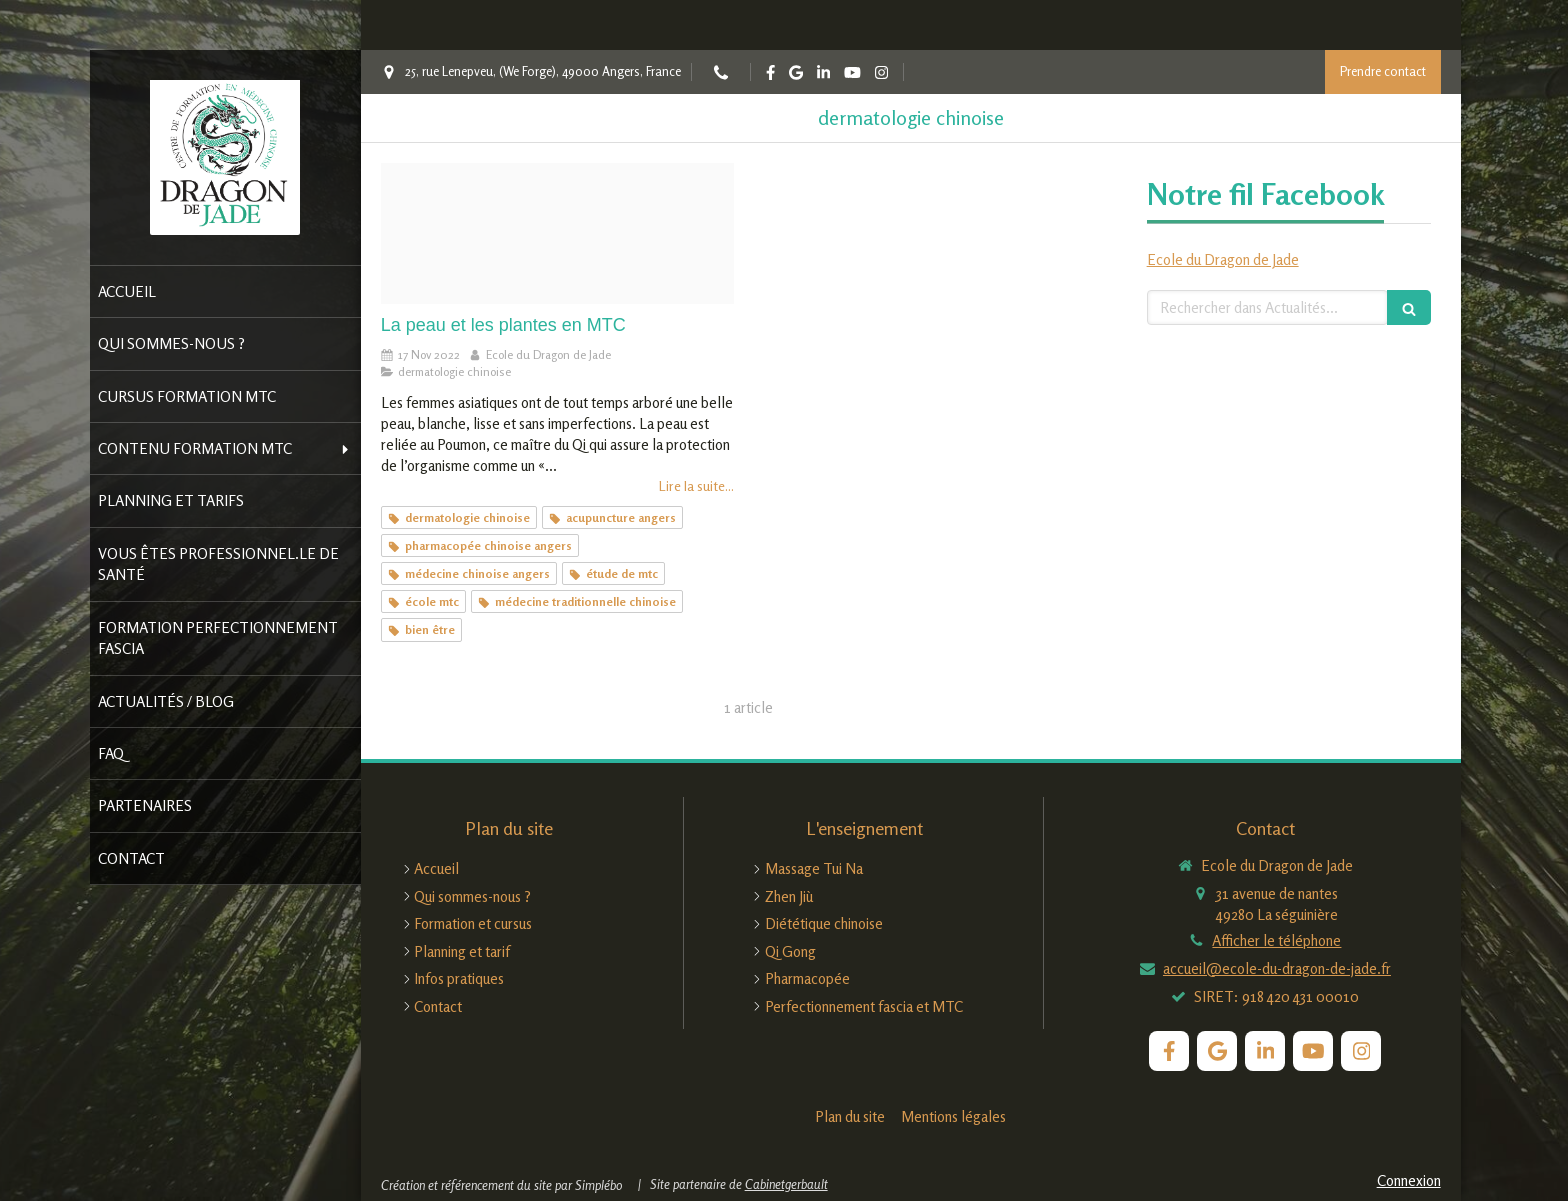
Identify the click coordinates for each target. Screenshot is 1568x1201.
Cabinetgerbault (786, 1184)
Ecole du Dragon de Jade (1223, 259)
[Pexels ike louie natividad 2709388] (557, 233)
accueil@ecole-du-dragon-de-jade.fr (1277, 968)
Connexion (1409, 1180)
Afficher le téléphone (1276, 940)
